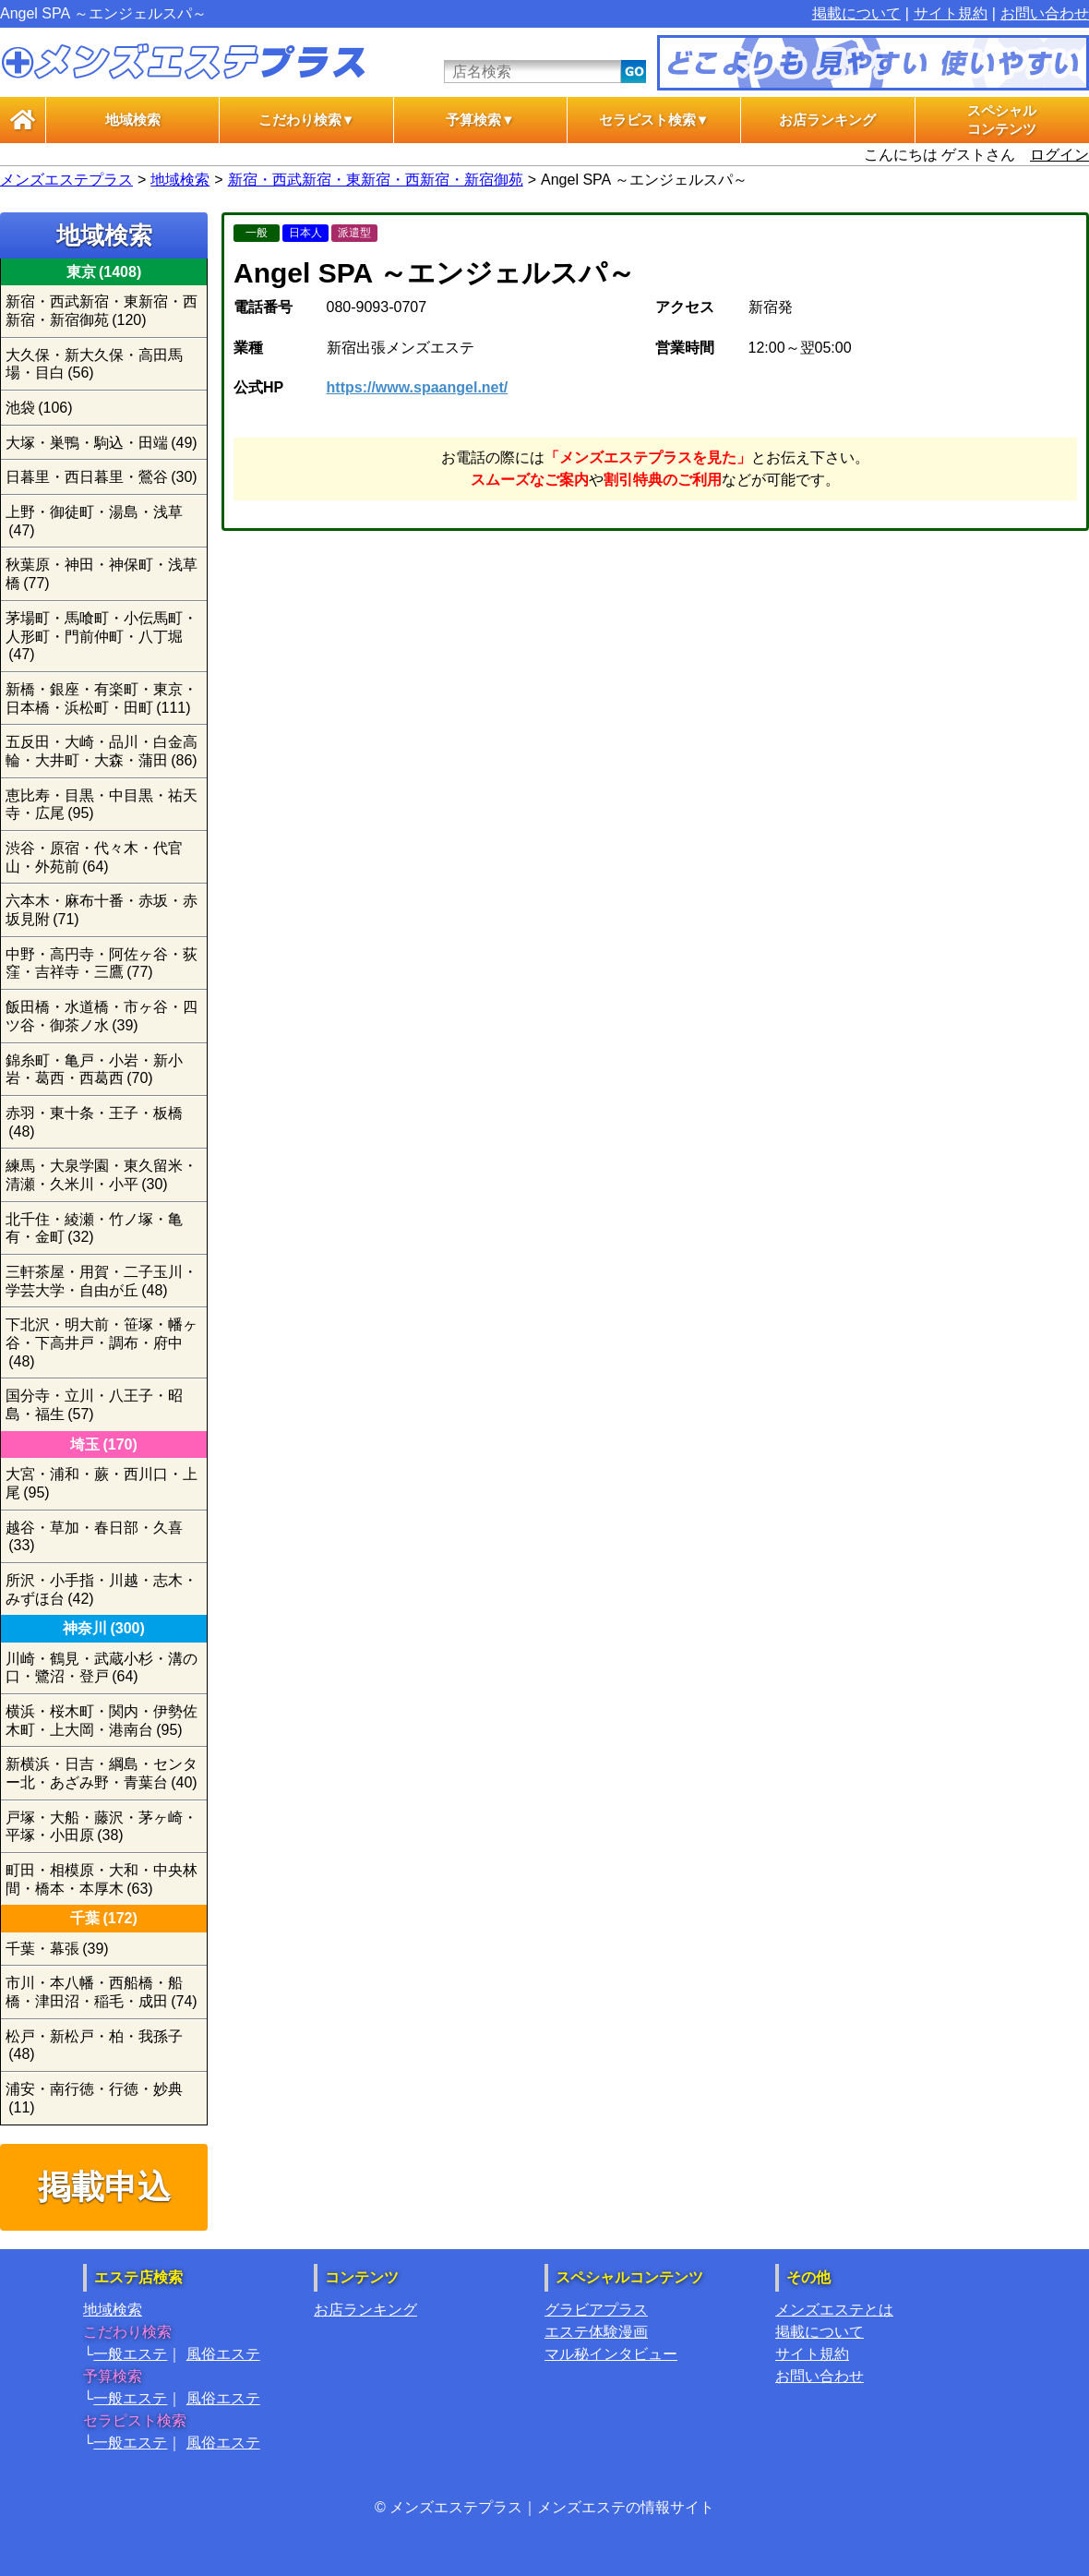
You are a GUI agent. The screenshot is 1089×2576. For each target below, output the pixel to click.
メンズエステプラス (66, 179)
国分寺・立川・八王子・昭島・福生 (94, 1405)
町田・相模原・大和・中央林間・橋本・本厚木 (101, 1879)
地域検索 (133, 120)
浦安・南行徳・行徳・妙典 (94, 2098)
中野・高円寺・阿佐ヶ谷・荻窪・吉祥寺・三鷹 (101, 963)
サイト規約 (950, 13)
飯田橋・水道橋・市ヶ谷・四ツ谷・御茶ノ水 (101, 1016)
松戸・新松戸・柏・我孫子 (94, 2045)
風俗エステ (223, 2354)
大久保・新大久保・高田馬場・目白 (94, 364)
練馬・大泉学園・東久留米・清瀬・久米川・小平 (101, 1175)
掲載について (856, 13)
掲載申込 (104, 2187)
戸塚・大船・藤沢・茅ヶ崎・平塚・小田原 (101, 1827)
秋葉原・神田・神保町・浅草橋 (101, 574)
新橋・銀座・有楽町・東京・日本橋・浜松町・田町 (101, 698)
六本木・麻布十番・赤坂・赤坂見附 (101, 910)
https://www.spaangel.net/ (418, 387)
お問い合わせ (1044, 13)
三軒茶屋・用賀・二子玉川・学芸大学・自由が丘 (101, 1281)
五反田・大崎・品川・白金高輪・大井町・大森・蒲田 (101, 751)
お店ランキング (827, 120)
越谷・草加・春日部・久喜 (94, 1537)
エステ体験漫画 (596, 2332)
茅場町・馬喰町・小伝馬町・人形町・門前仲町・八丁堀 (101, 636)
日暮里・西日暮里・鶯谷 (101, 477)
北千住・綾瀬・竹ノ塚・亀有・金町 (94, 1228)
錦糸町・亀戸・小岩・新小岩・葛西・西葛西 (94, 1070)
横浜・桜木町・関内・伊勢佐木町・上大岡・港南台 (101, 1720)
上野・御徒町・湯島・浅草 (94, 521)
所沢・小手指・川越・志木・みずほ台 (101, 1589)
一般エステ (130, 2354)
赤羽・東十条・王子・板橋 (94, 1122)
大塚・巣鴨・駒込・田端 (101, 443)
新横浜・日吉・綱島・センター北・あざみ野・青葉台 (101, 1773)
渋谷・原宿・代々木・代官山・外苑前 (94, 857)
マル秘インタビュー (610, 2354)
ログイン (1059, 155)
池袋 (39, 407)
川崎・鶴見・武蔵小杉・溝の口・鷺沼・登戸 (101, 1668)
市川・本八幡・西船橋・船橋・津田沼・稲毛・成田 (101, 1992)
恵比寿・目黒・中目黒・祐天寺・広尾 (101, 805)
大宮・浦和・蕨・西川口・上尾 (101, 1483)
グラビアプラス (596, 2309)
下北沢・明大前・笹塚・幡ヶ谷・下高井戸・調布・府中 (101, 1342)
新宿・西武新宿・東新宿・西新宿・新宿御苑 (375, 179)
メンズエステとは (834, 2309)
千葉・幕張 (57, 1948)
